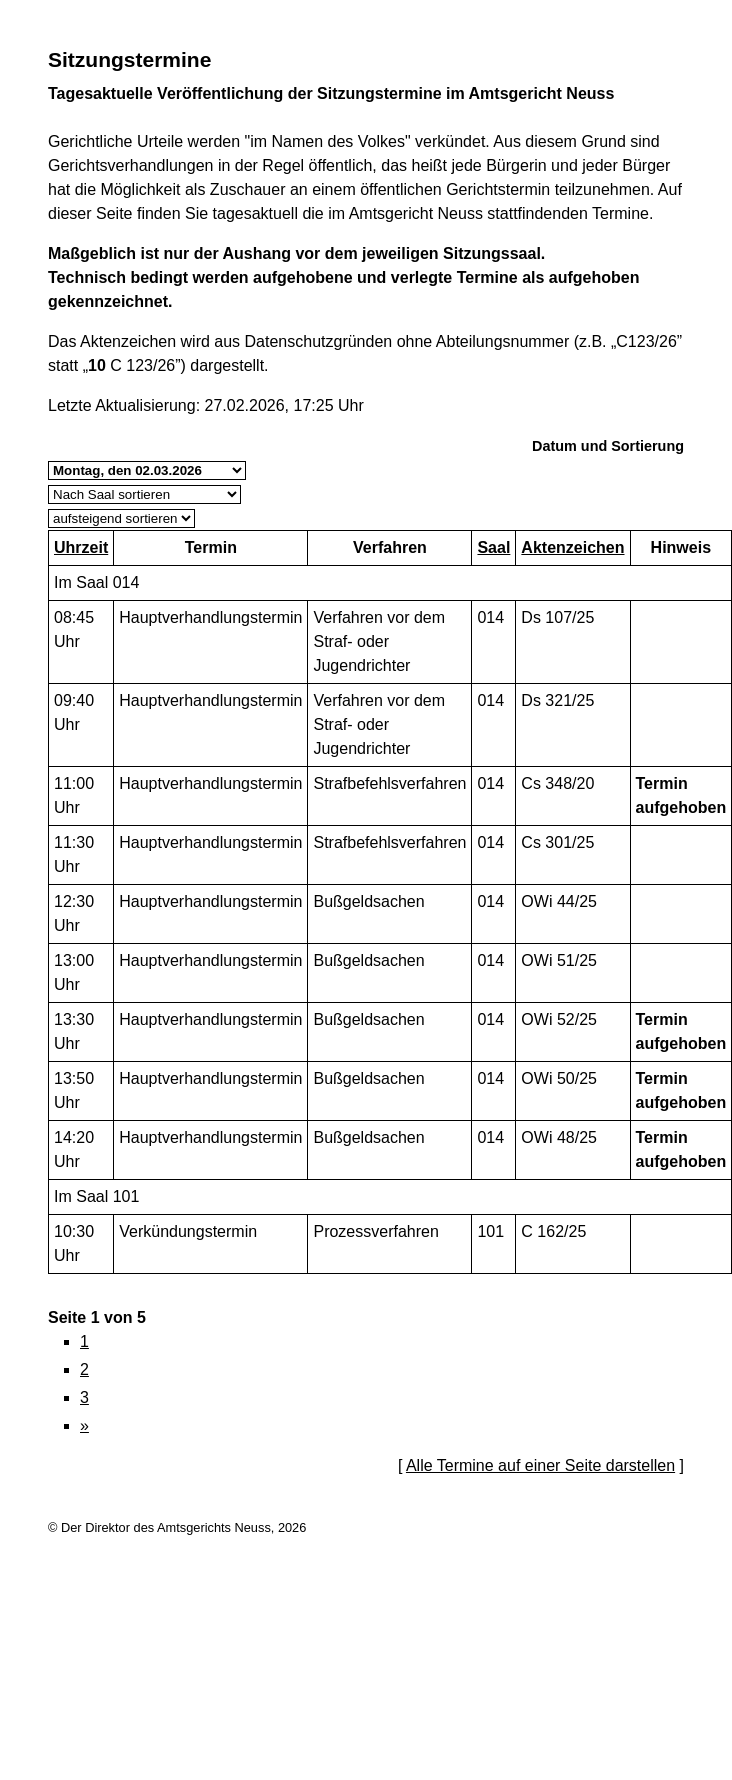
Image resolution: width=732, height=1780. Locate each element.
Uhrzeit (81, 547)
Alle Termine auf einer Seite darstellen (540, 1465)
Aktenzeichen (572, 547)
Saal (493, 547)
